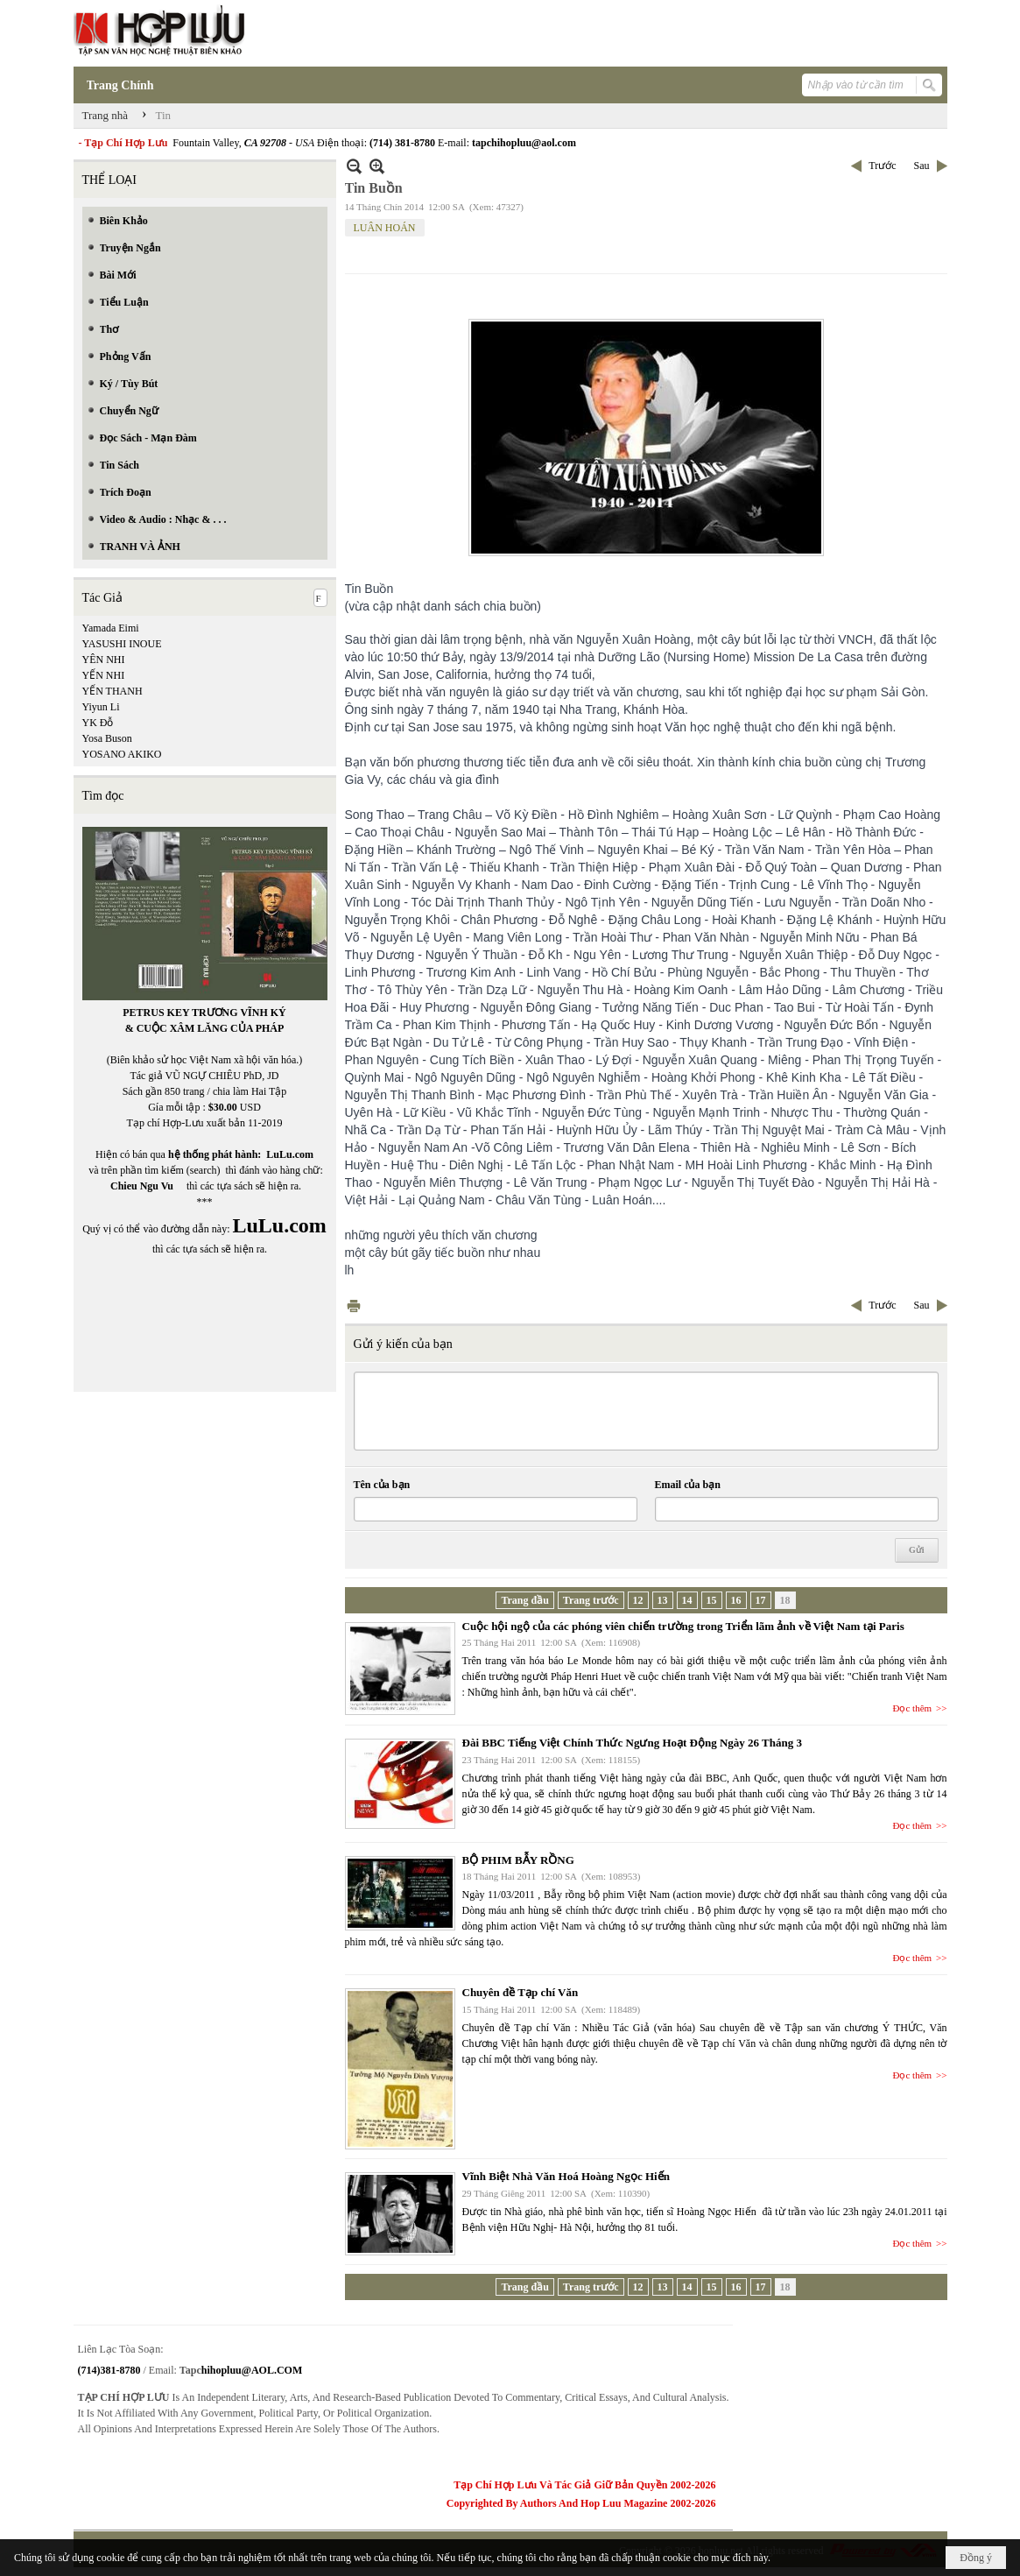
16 (736, 1600)
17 (761, 1600)
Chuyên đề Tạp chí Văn (520, 1992)
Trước (882, 165)
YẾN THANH (112, 691)
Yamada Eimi (110, 628)
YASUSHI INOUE (122, 644)
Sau (922, 165)
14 (687, 1600)
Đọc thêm (912, 1708)
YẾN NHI (103, 675)
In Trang (353, 1305)
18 (785, 1600)
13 (663, 1600)
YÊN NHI (103, 659)
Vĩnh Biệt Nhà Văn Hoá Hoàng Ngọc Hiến (566, 2176)
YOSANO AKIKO (122, 754)
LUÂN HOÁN (385, 228)
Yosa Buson (107, 738)
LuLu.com (289, 1154)
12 (638, 1600)
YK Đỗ (98, 722)
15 (712, 1600)
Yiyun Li (101, 707)
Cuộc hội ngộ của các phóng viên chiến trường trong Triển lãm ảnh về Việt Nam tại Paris (683, 1626)
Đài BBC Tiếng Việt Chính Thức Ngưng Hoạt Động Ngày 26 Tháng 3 (632, 1742)
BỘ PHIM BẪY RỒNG (518, 1860)
